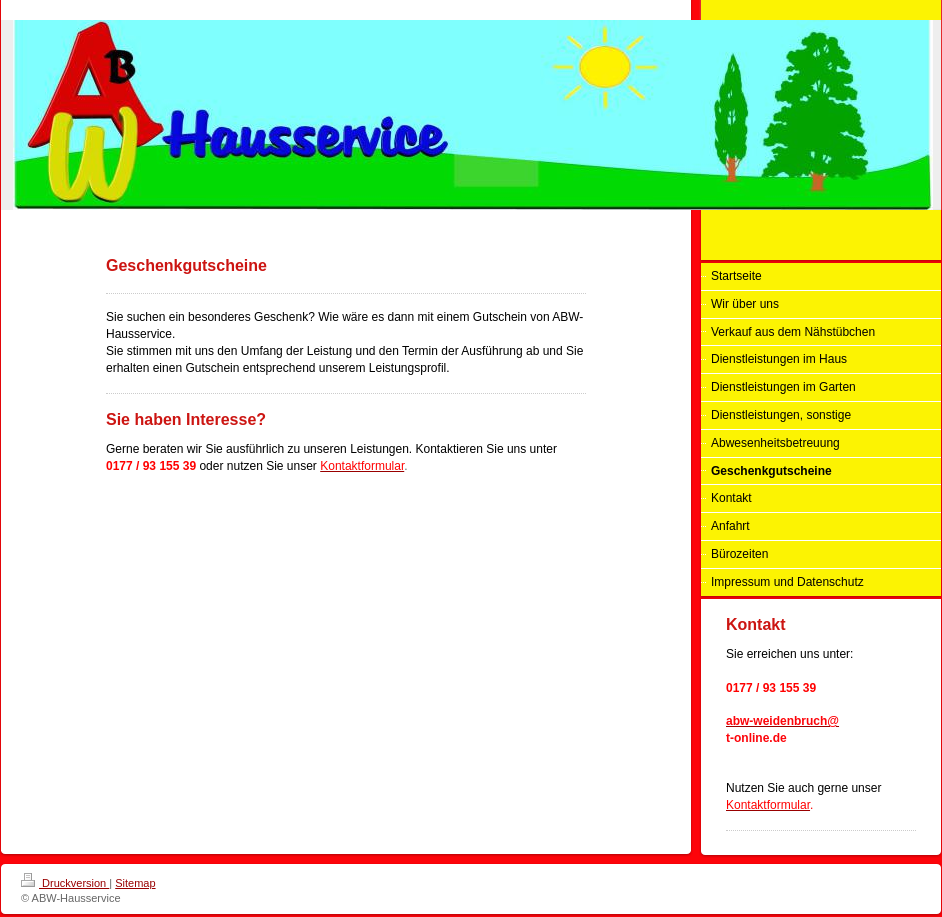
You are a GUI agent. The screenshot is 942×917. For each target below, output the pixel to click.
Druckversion (65, 883)
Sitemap (135, 883)
